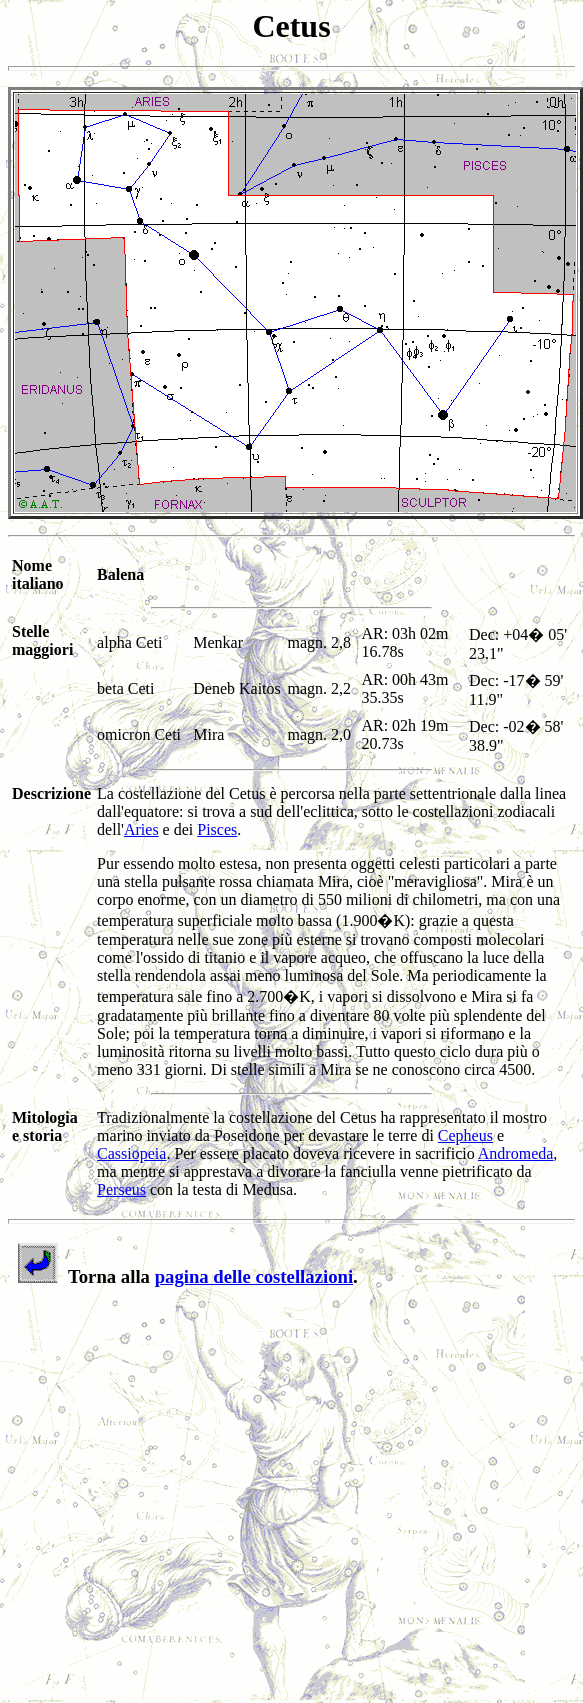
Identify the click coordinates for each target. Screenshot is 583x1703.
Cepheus (465, 1135)
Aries (141, 829)
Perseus (121, 1189)
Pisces (217, 829)
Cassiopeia (131, 1153)
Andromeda (516, 1153)
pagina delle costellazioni (254, 1276)
